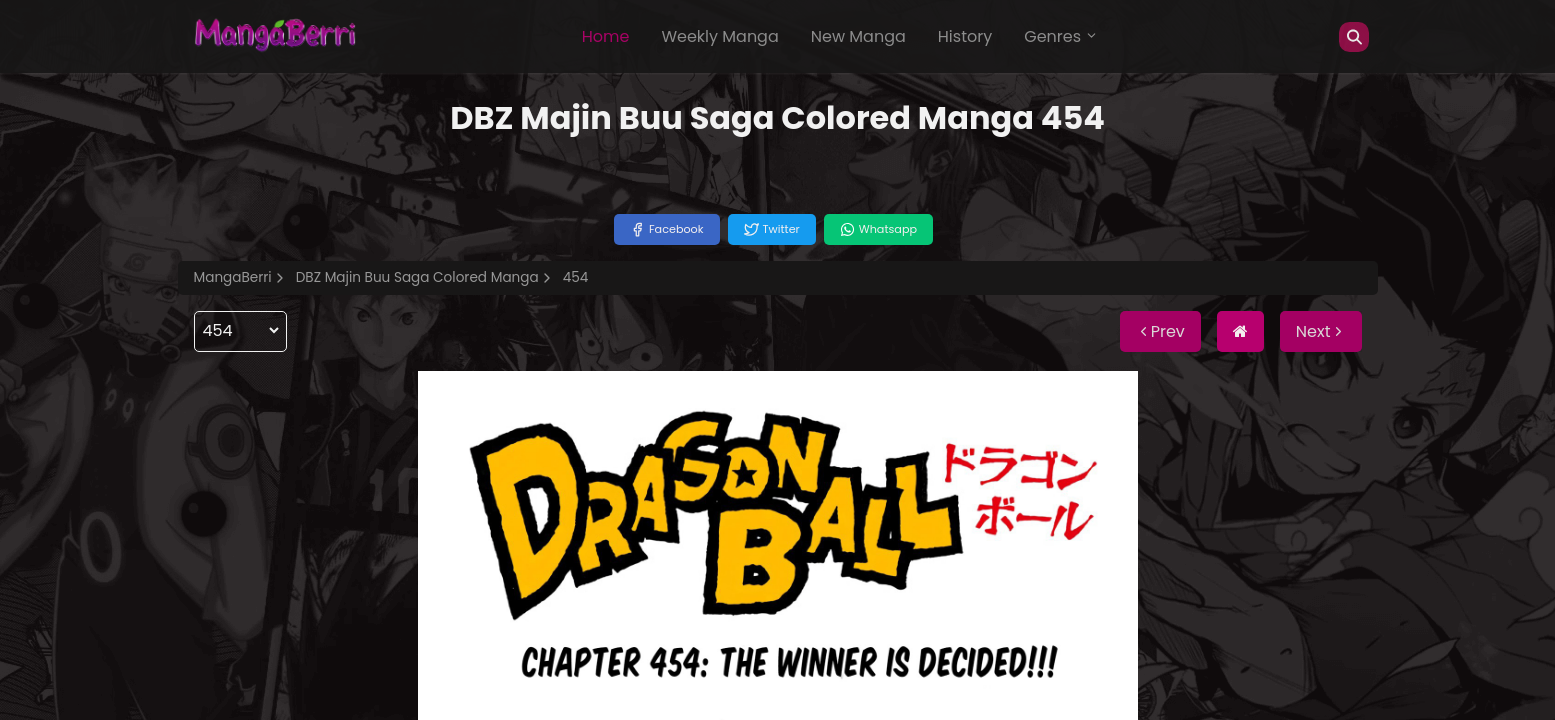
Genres (1061, 36)
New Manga (858, 36)
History (965, 36)
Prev (1160, 331)
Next (1321, 331)
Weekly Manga (719, 36)
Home (606, 36)
